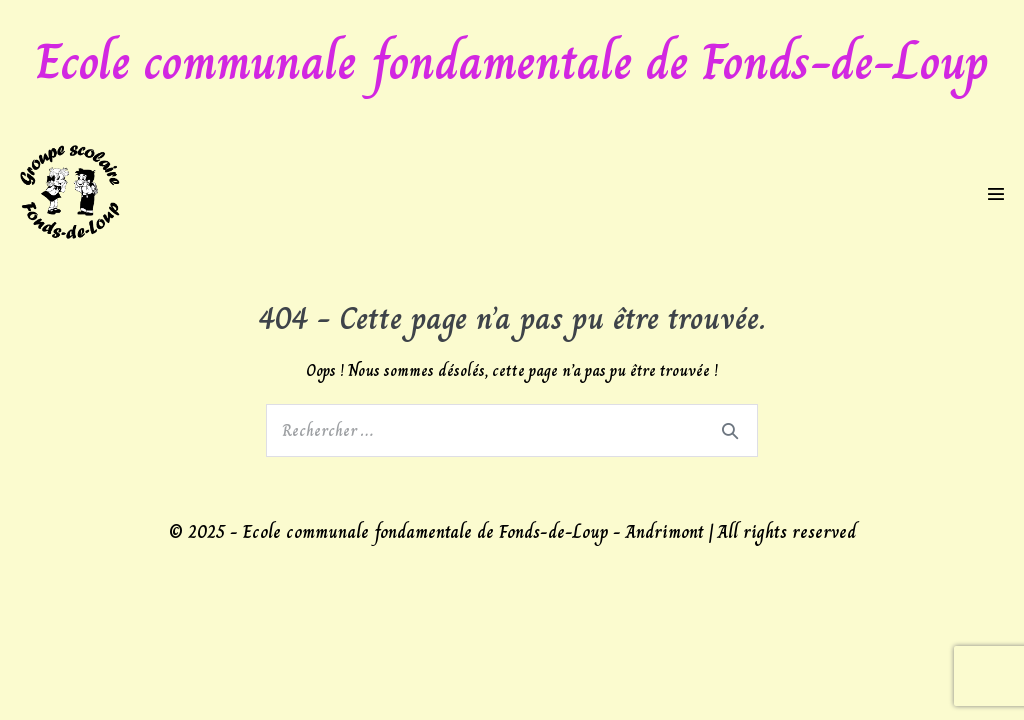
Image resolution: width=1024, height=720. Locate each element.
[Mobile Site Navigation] (996, 194)
